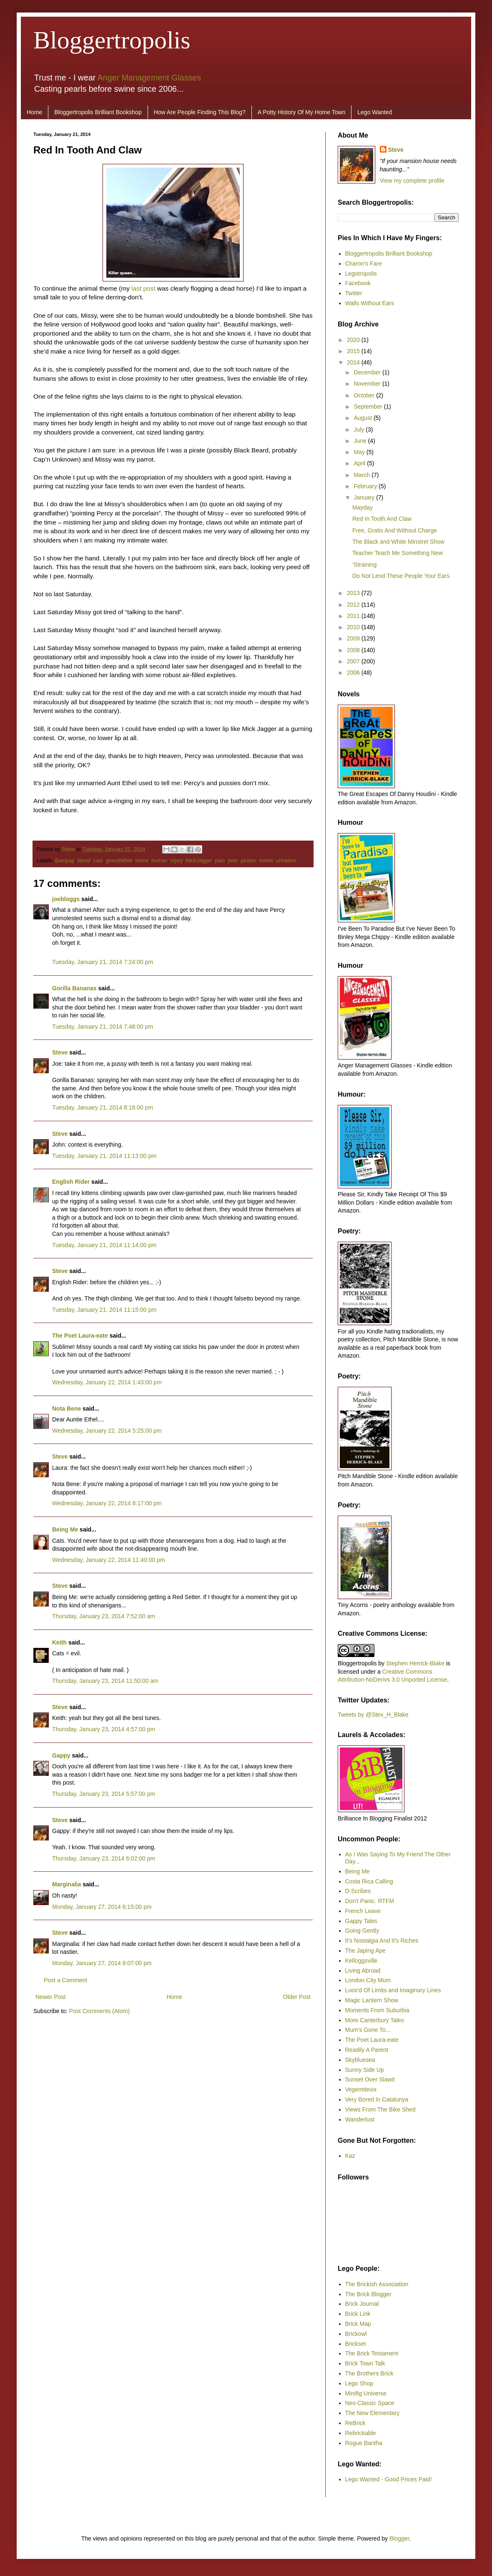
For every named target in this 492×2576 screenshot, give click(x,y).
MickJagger (199, 861)
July (360, 429)
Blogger (399, 2538)
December (368, 372)
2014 (354, 362)
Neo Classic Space (369, 2403)
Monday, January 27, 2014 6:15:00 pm (102, 1906)
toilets (266, 861)
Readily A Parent (367, 2049)
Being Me (65, 1529)
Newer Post (50, 1997)
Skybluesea (360, 2059)
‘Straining (364, 564)
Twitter (353, 293)
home (142, 861)
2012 (354, 604)
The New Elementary (372, 2413)
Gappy (61, 1755)
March (363, 475)
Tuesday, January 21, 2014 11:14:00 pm (104, 1245)
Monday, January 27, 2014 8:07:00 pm (102, 1963)
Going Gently (362, 1930)
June (361, 440)
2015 (354, 351)
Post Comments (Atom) (99, 2011)
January (365, 497)
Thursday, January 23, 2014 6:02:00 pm (103, 1858)
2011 (354, 616)
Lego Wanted (374, 112)
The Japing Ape (365, 1950)
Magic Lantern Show (372, 2000)
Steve (69, 849)
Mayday (362, 507)
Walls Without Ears (369, 303)
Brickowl (356, 2333)
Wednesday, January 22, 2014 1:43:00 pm (107, 1382)
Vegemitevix (361, 2089)
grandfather (119, 861)
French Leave (363, 1911)
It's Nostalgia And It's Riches (382, 1940)
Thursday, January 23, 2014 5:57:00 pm (103, 1793)
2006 (354, 672)
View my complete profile (412, 180)
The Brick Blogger (368, 2294)
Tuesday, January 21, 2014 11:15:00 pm (104, 1309)
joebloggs (66, 899)
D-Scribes (358, 1891)
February (366, 486)
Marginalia (66, 1884)
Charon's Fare (363, 263)
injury (177, 861)
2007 (354, 661)
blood (84, 861)
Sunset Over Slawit (370, 2079)
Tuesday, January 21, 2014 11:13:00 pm (104, 1155)
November (368, 383)
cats (98, 861)
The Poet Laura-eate (80, 1335)
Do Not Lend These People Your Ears (400, 575)
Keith (59, 1642)
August (363, 417)
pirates (248, 861)
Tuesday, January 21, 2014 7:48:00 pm (102, 1026)
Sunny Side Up (364, 2069)
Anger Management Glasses (149, 77)
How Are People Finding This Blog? (200, 112)
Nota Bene (66, 1408)
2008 (354, 650)
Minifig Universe (366, 2393)
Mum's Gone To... (368, 2029)
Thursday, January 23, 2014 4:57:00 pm (103, 1729)
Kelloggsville (361, 1960)
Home (34, 112)
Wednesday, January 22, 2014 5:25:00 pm (107, 1430)
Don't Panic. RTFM (369, 1901)
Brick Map (358, 2323)
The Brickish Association (377, 2284)
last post (143, 288)
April (360, 463)
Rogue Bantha (364, 2443)
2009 (354, 638)
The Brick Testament (371, 2353)
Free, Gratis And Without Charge (394, 530)
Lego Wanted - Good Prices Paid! (388, 2479)
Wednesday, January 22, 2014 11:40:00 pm (108, 1560)
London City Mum (368, 1980)
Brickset (355, 2343)
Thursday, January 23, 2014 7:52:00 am (103, 1616)
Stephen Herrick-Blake (415, 1663)
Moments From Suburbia (377, 2010)
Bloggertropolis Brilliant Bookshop (97, 112)
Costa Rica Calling (369, 1881)
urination (286, 861)
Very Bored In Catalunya (377, 2099)
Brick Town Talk (365, 2363)
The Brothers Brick (369, 2373)
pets (233, 861)
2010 (354, 627)
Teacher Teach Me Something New (397, 553)
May (360, 452)
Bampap (65, 861)
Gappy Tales (361, 1921)
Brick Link (358, 2313)
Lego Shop (359, 2383)
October (365, 395)
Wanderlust (359, 2119)
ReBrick (355, 2423)
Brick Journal (362, 2303)
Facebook (358, 283)
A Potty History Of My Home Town (302, 112)
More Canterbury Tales (374, 2020)
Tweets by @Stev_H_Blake (373, 1714)
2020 (354, 339)
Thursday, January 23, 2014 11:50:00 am (105, 1680)
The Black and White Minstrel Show (398, 541)
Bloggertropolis (112, 40)
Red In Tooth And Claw (382, 518)
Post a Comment (65, 1980)
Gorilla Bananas (74, 988)
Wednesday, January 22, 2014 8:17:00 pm (107, 1503)
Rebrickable (360, 2433)
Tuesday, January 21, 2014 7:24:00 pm (102, 962)
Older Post (297, 1997)
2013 (354, 593)
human (159, 861)
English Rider (71, 1181)
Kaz (350, 2155)
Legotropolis (361, 273)
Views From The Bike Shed (380, 2109)
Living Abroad (363, 1970)
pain (220, 861)
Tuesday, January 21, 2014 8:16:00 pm (102, 1107)
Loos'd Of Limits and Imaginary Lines (393, 1990)
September (369, 406)
